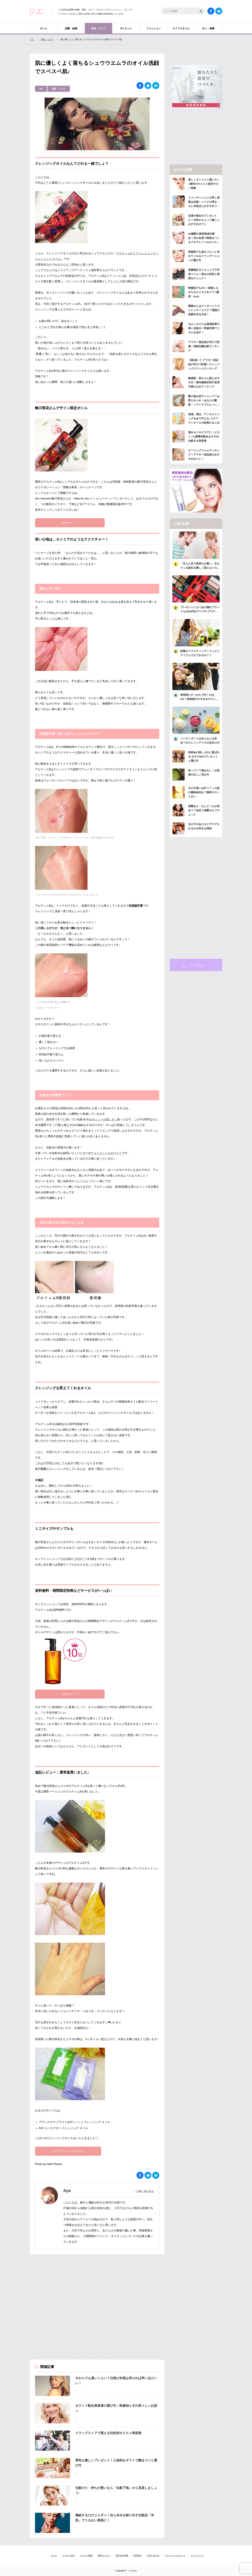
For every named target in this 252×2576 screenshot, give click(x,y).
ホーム (43, 28)
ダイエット (126, 28)
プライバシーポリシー (175, 2555)
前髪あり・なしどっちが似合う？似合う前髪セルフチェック (204, 810)
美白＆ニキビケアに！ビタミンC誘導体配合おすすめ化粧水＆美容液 (204, 436)
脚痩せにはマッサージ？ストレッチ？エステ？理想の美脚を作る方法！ (204, 310)
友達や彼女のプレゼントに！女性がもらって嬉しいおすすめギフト (204, 220)
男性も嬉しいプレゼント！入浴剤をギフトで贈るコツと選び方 (116, 2463)
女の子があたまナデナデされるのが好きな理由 (204, 826)
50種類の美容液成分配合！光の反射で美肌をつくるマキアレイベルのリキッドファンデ (204, 238)
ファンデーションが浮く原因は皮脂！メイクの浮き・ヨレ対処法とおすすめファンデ (204, 202)
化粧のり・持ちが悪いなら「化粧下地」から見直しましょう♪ (116, 2490)
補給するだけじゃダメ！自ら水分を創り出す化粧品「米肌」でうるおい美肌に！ (114, 2517)
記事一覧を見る (145, 2191)
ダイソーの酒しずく (104, 1119)
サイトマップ (197, 2555)
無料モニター (104, 2555)
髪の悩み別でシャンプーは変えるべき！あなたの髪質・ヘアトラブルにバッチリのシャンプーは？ (204, 401)
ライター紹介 (68, 2555)
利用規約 (137, 2555)
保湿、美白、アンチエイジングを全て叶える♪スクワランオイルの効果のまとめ (204, 418)
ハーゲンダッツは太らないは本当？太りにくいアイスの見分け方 (200, 740)
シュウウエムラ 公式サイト (68, 2151)
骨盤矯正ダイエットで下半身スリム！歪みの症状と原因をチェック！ (204, 274)
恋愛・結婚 (71, 28)
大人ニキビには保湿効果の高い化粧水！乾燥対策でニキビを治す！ (204, 328)
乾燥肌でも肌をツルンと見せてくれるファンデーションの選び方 (204, 256)
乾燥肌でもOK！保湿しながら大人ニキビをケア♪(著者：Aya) (203, 292)
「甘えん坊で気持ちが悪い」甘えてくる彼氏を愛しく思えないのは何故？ (200, 566)
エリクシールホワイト (108, 1153)
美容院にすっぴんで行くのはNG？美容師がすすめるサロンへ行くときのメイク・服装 (199, 697)
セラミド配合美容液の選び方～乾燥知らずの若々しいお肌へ (116, 2408)
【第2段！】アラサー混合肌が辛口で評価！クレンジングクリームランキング (204, 364)
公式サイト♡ (69, 522)
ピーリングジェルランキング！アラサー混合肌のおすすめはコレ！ (204, 454)
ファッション (153, 28)
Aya (67, 2190)
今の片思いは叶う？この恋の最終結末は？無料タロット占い (204, 792)
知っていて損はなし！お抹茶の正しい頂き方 (204, 772)
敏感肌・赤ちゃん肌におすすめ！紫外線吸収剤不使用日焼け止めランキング (204, 382)
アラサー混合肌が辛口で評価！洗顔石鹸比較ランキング (204, 346)
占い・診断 (208, 28)
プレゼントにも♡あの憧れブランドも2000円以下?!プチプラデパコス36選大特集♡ (200, 610)
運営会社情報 (121, 2555)
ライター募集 (86, 2555)
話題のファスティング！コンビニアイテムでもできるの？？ (200, 653)
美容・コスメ (98, 28)
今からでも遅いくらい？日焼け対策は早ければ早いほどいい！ (116, 2380)
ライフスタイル (181, 28)
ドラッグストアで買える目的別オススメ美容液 (108, 2433)
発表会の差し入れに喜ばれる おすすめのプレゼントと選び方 (204, 756)
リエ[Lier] (132, 2571)
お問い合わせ (153, 2555)
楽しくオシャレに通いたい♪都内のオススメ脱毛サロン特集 (204, 183)
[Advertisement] (56, 2282)
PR (41, 88)
